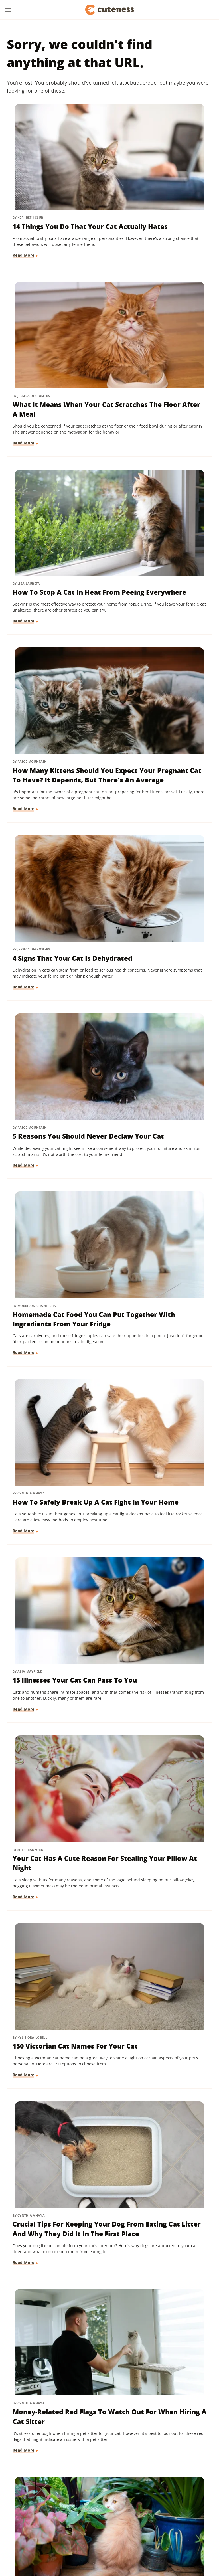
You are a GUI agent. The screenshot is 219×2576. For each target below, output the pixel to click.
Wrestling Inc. (129, 2534)
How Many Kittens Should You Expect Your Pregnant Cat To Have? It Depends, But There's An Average (162, 346)
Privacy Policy (134, 2493)
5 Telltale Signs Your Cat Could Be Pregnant (160, 1461)
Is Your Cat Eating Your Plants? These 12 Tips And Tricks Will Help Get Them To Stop (163, 1136)
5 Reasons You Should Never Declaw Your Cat (159, 504)
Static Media (79, 2503)
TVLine (67, 2525)
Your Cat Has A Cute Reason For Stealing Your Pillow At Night (162, 816)
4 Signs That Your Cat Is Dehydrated (52, 504)
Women (103, 2534)
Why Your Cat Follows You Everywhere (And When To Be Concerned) (53, 1466)
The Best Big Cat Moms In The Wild (162, 1931)
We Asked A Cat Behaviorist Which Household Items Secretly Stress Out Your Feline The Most (161, 1303)
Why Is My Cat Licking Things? (156, 1615)
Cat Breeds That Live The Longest (54, 2237)
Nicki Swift (186, 2525)
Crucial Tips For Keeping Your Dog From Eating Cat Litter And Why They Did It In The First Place (161, 973)
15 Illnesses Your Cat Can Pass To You (54, 811)
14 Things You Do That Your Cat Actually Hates (53, 178)
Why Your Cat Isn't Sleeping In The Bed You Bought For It (160, 2242)
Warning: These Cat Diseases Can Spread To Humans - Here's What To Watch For (55, 1778)
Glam (84, 2525)
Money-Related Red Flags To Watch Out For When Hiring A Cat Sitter (55, 1132)
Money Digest (158, 2525)
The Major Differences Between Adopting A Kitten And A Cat (157, 2395)
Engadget (26, 2525)
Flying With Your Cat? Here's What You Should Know (53, 2395)
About (74, 2493)
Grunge (101, 2525)
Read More (24, 224)
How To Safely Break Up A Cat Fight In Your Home (162, 648)
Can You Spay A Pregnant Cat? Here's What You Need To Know (55, 2089)
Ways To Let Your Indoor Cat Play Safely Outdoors (54, 1289)
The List (83, 2534)
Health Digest (126, 2525)
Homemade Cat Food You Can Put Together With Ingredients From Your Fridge (55, 657)
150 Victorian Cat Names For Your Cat (54, 964)
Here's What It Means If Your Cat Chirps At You (160, 2084)
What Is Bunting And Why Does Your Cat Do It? (163, 1768)
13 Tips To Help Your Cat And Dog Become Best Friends (53, 1936)
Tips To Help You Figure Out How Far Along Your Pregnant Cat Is (53, 1620)
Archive (99, 2493)
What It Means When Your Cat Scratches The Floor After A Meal (159, 183)
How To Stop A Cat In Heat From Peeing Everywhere (48, 337)
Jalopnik (48, 2525)
